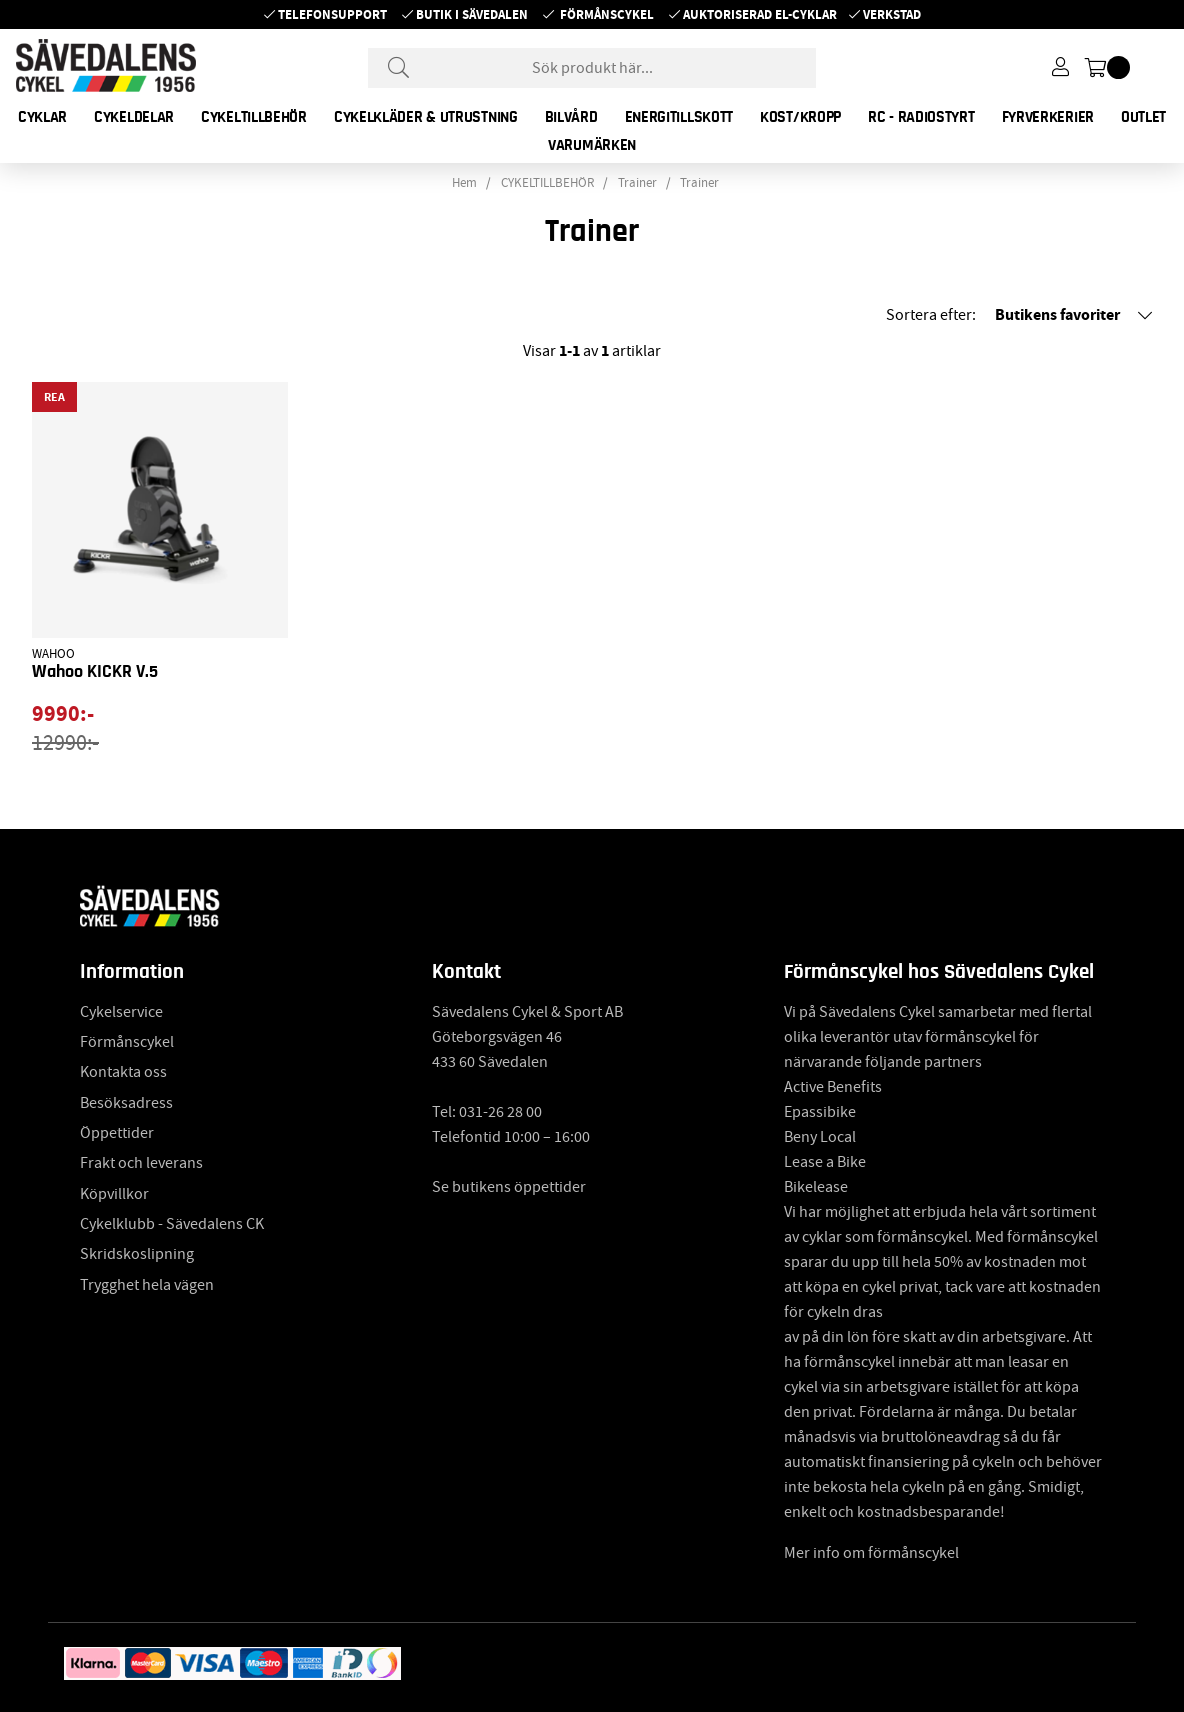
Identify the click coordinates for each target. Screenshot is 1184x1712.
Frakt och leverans (141, 1163)
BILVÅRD (571, 117)
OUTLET (1143, 117)
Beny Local (820, 1137)
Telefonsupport (332, 14)
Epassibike (820, 1112)
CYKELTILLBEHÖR (254, 117)
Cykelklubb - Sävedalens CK (172, 1224)
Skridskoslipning (137, 1254)
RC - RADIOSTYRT (921, 117)
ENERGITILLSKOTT (679, 117)
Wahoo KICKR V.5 (95, 672)
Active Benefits (833, 1087)
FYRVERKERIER (1048, 117)
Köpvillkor (114, 1194)
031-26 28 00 (500, 1112)
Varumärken (592, 145)
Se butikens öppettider (509, 1187)
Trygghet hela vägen (147, 1285)
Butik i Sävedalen (472, 14)
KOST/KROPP (800, 117)
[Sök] (592, 68)
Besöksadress (126, 1103)
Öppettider (117, 1133)
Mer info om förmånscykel (871, 1553)
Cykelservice (121, 1012)
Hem (464, 183)
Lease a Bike (825, 1162)
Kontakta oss (123, 1072)
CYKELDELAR (134, 117)
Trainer (637, 183)
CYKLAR (42, 117)
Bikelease (816, 1187)
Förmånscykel (607, 14)
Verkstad (892, 14)
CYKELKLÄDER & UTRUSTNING (426, 117)
